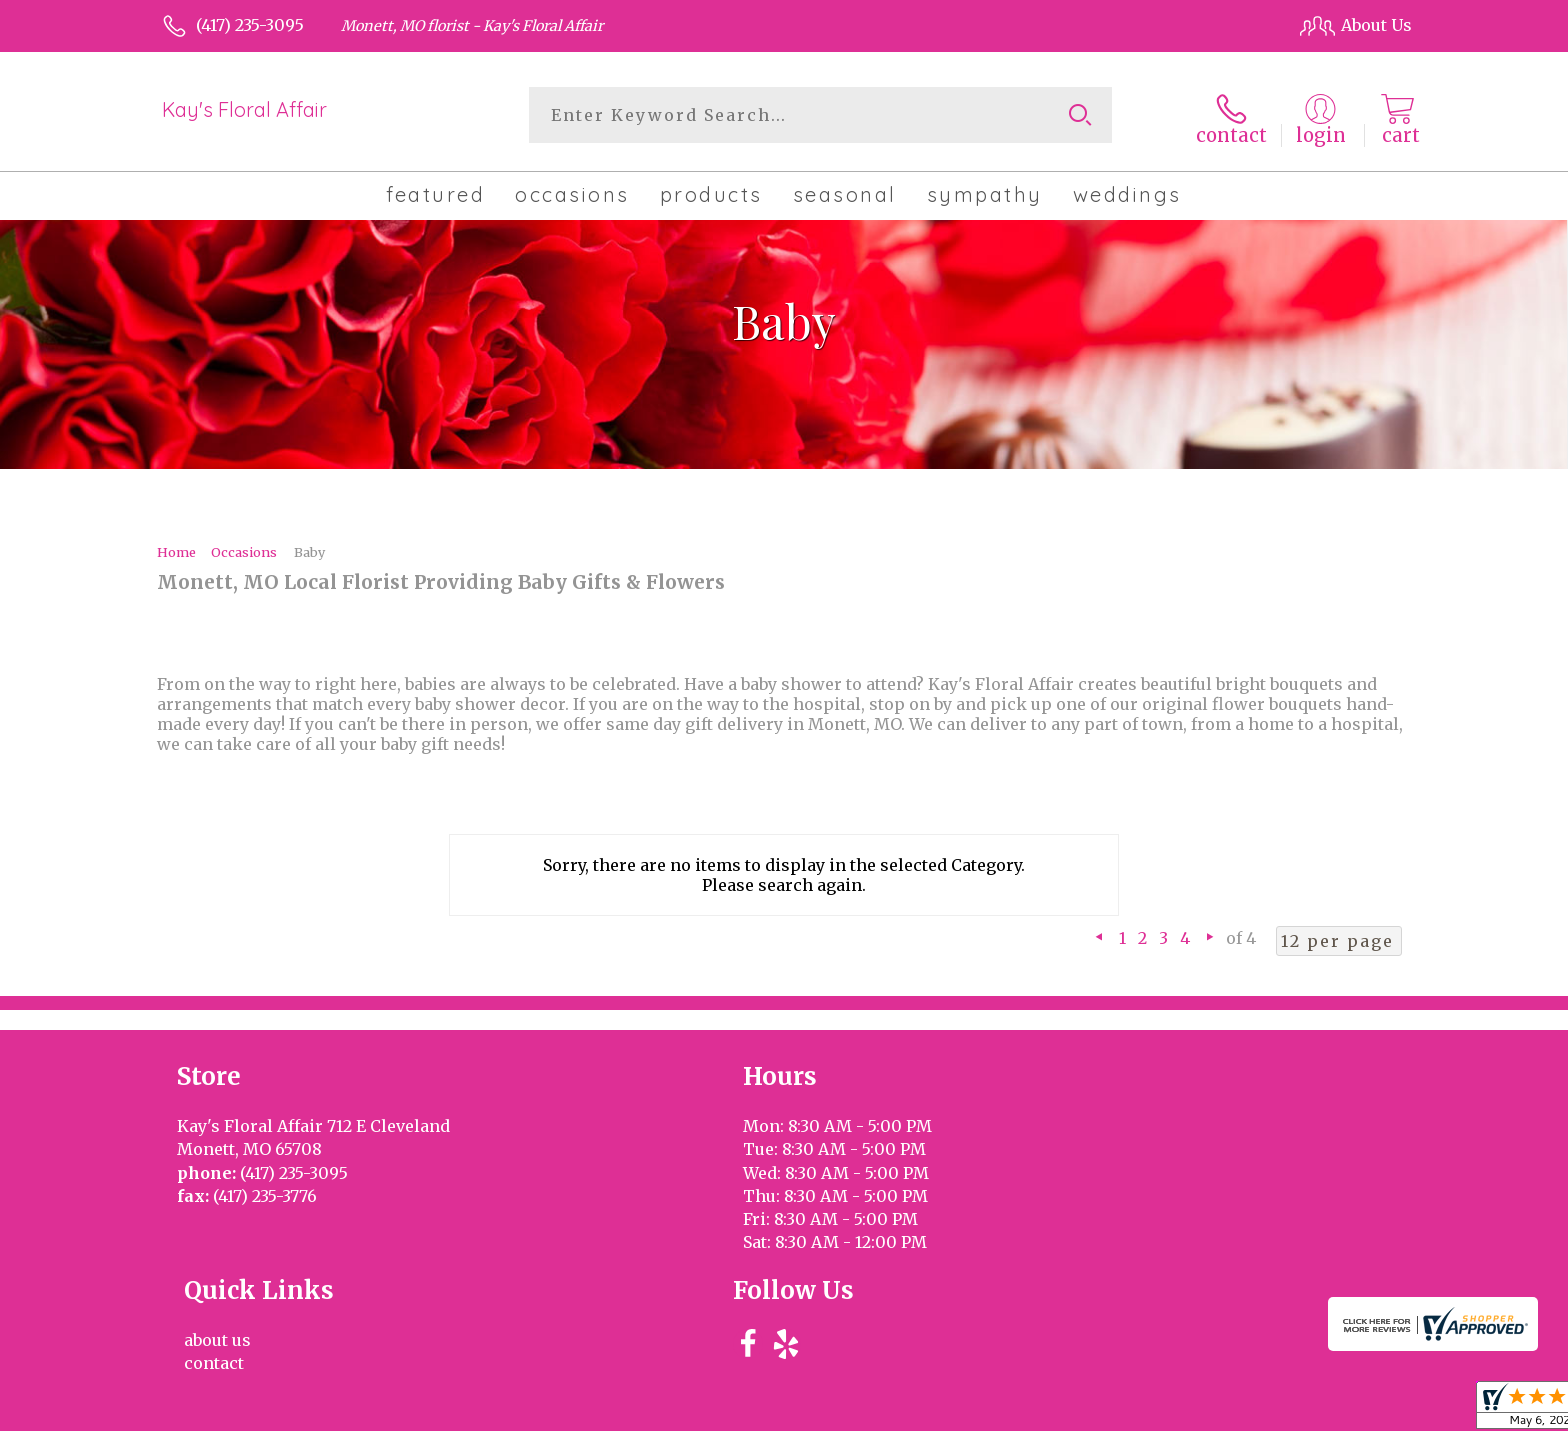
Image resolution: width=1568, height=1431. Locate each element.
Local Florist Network (1227, 1410)
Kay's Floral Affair (244, 109)
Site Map (1357, 1410)
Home (176, 548)
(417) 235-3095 (250, 25)
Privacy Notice (1076, 1410)
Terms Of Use (954, 1410)
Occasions (244, 548)
